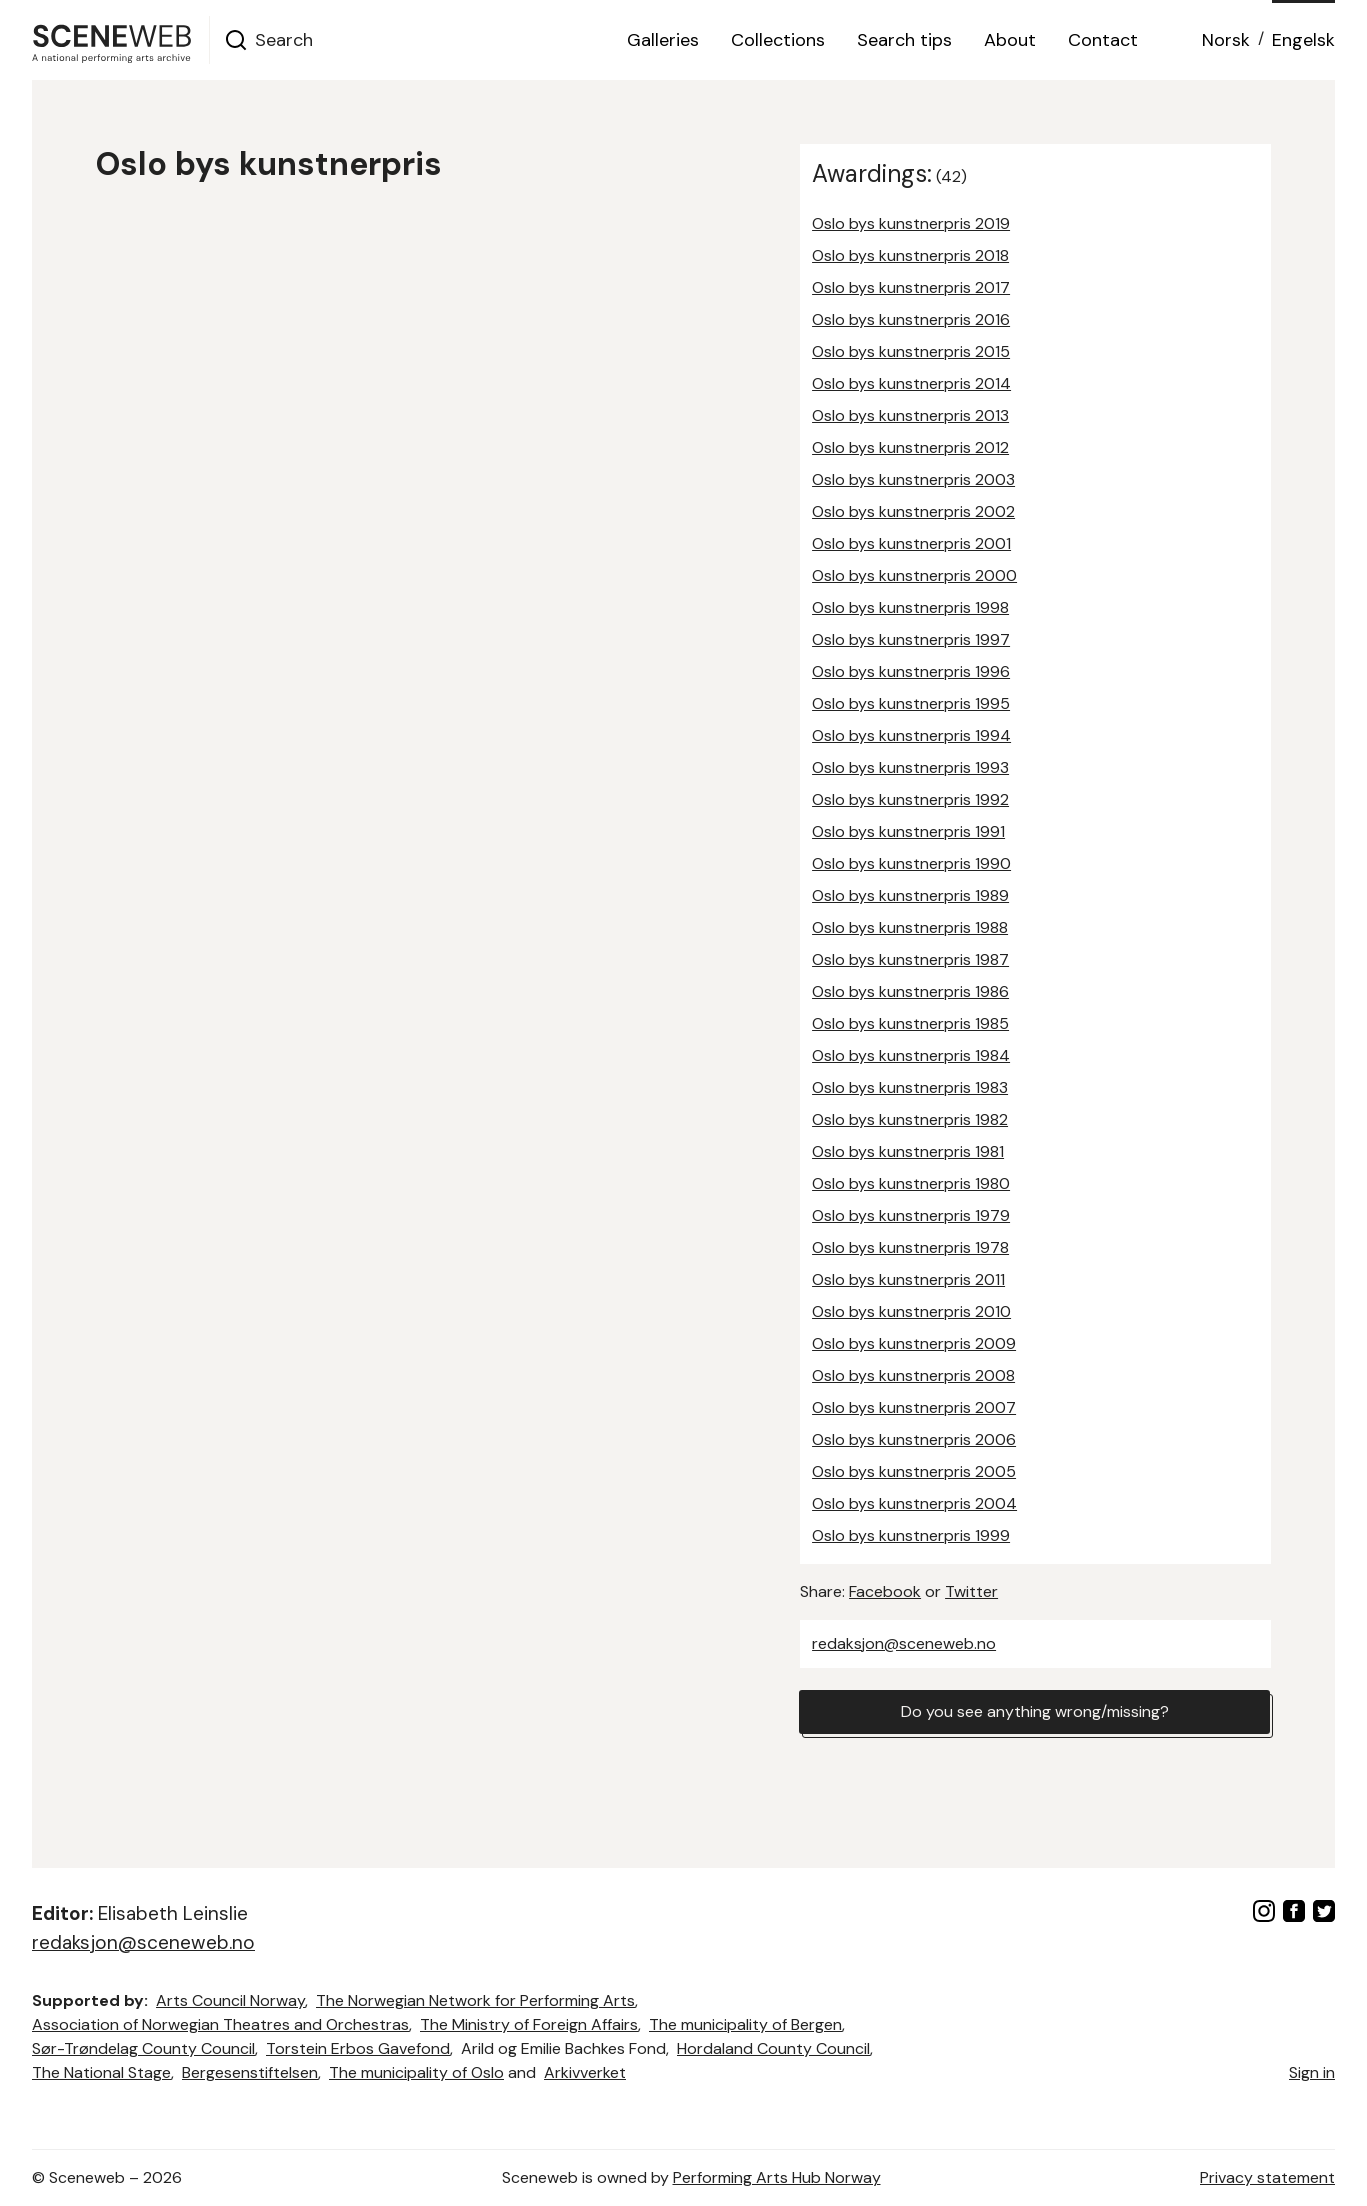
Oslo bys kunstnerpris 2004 (914, 1503)
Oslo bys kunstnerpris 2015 (911, 351)
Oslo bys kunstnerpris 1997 (911, 639)
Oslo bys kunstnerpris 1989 (910, 895)
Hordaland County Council (773, 2048)
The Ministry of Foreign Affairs (529, 2024)
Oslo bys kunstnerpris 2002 (913, 511)
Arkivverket (585, 2072)
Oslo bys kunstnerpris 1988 (910, 927)
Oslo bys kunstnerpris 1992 (910, 799)
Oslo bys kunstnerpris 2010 (911, 1311)
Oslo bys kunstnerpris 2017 (911, 287)
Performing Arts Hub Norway (777, 2177)
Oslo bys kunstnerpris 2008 (913, 1375)
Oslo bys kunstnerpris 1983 (910, 1087)
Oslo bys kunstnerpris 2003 (913, 479)
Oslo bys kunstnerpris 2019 (911, 223)
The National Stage (101, 2072)
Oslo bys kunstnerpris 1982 (910, 1119)
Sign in (1312, 2072)
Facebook (885, 1591)
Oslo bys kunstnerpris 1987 (910, 959)
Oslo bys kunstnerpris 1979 (911, 1215)
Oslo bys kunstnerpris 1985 (910, 1023)
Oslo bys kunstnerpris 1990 (911, 863)
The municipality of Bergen (745, 2024)
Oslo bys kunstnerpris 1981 (908, 1151)
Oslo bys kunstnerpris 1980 (911, 1183)
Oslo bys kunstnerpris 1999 (911, 1535)
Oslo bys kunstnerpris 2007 (914, 1407)
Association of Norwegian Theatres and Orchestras (220, 2024)
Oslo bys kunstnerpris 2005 (914, 1471)
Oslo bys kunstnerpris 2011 (908, 1279)
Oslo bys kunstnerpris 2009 (914, 1343)
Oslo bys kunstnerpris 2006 (914, 1439)
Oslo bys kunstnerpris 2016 (911, 319)
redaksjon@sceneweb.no (904, 1643)
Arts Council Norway (230, 2000)
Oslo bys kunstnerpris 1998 (910, 607)
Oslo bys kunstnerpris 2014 (911, 383)
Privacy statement (1267, 2177)
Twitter (971, 1591)
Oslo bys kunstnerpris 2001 (911, 543)
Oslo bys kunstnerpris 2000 (914, 575)
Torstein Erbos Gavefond (358, 2048)
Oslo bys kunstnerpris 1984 (911, 1055)
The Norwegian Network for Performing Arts (475, 2000)
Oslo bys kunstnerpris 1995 (911, 703)
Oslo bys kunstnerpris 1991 (908, 831)
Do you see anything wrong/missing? (1035, 1711)
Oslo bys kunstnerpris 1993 (910, 767)
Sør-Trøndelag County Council (143, 2048)
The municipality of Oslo (416, 2072)
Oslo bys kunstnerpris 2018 (910, 255)
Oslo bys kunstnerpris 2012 (910, 447)
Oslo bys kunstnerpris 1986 (910, 991)
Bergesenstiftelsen (250, 2072)
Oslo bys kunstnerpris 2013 (910, 415)
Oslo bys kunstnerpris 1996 (911, 671)
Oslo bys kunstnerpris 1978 (910, 1247)
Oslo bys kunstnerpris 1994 (911, 735)
